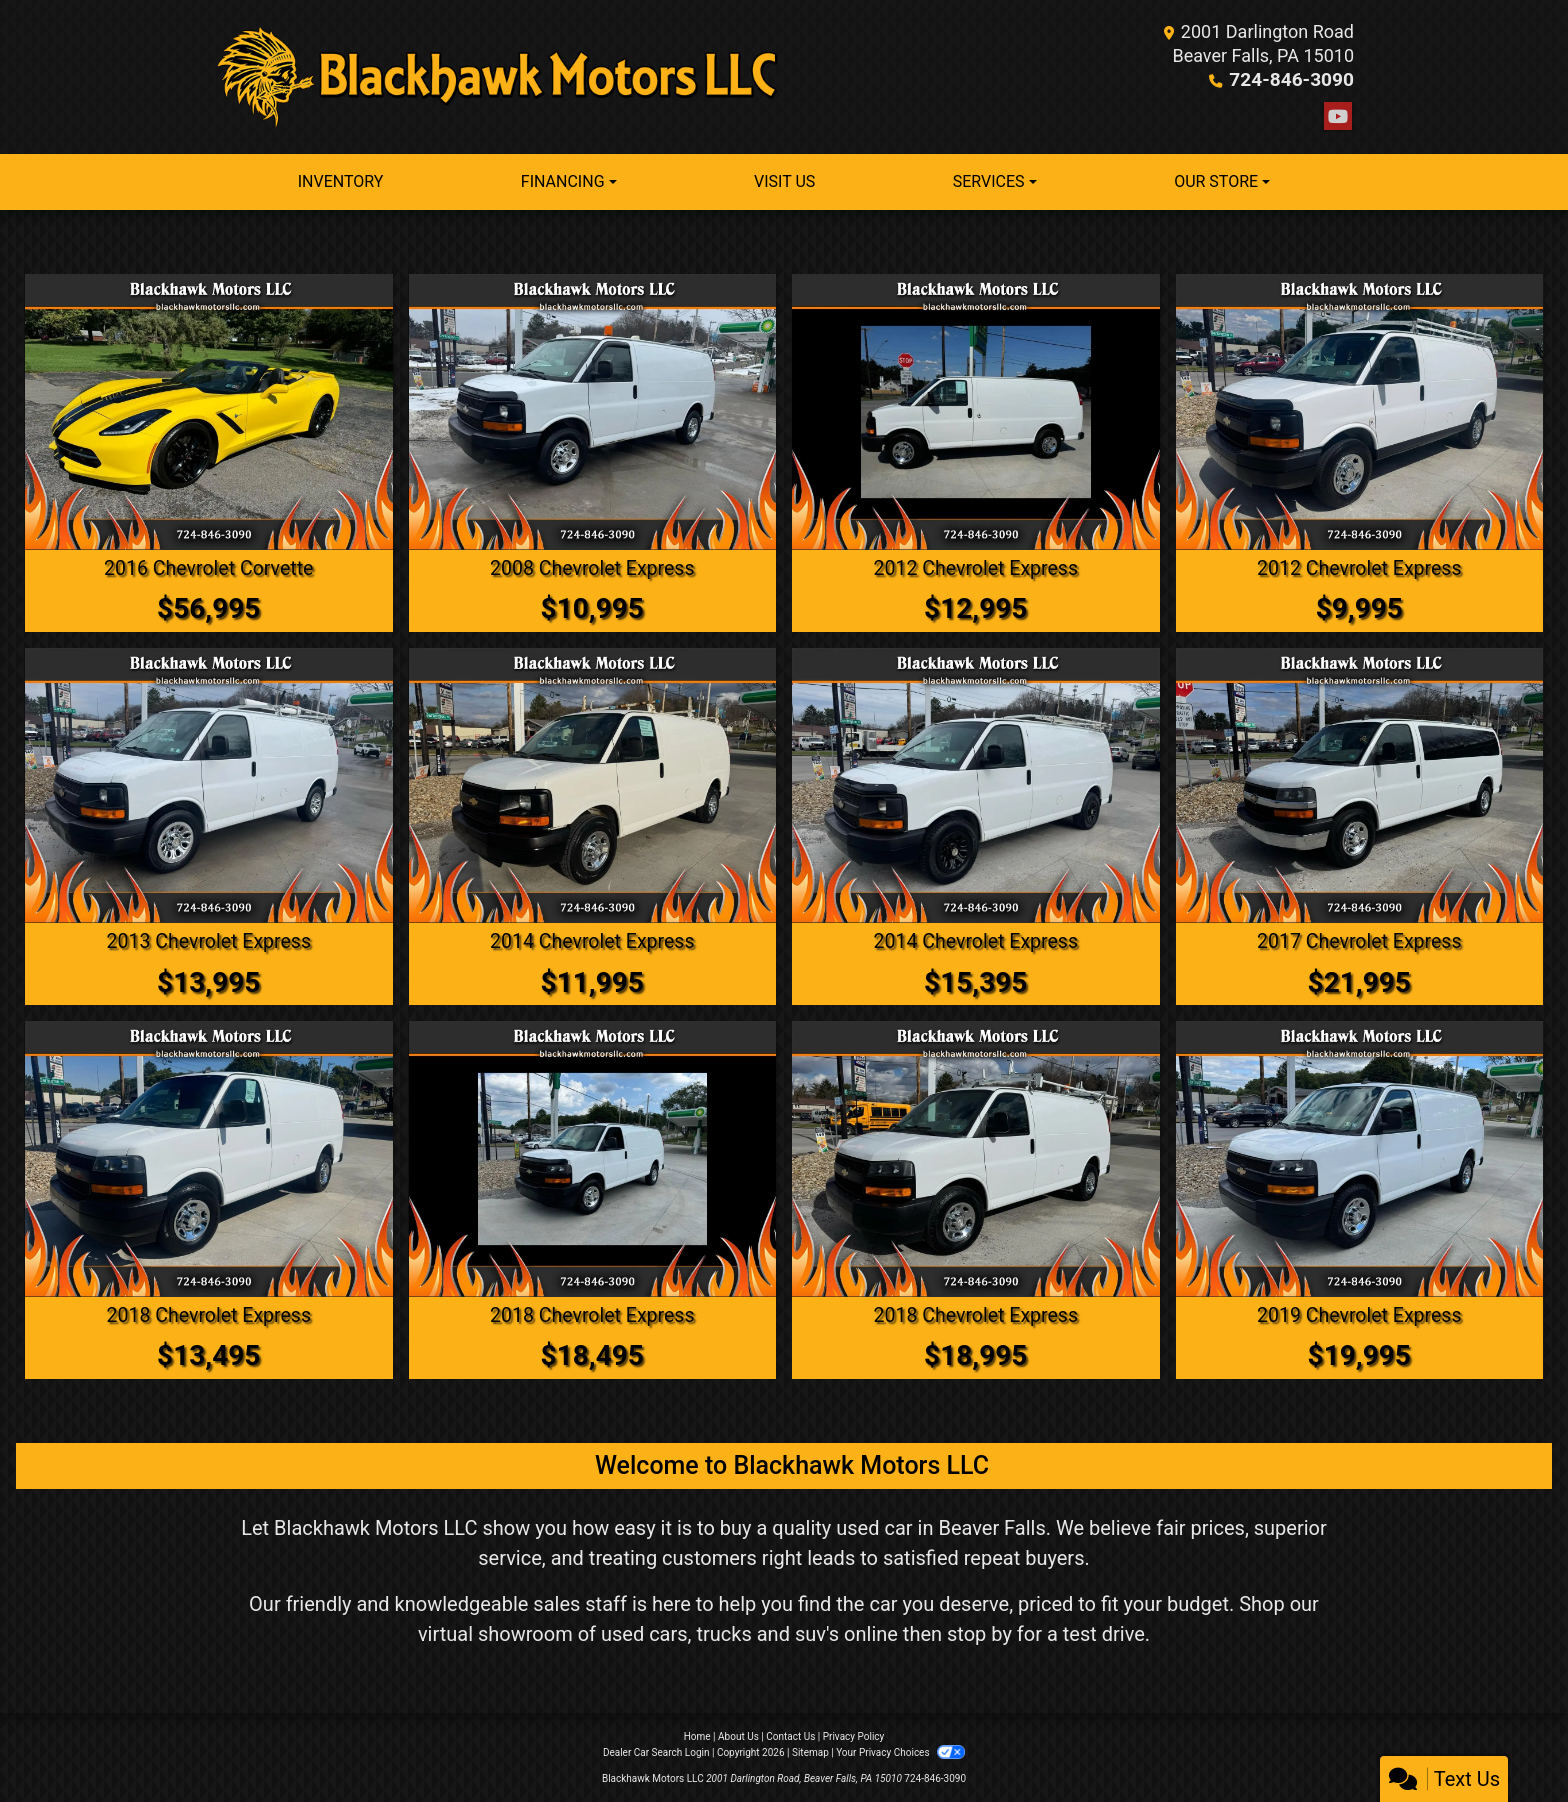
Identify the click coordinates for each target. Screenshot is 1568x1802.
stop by (979, 1633)
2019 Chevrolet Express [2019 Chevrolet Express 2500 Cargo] (1359, 1314)
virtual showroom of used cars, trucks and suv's (628, 1633)
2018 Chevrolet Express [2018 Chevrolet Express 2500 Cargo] (208, 1314)
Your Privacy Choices (900, 1751)
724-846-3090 (1295, 79)
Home (697, 1735)
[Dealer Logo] (499, 77)
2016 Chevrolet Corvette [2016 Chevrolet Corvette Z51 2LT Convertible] (209, 568)
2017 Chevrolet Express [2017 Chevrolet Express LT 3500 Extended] (1359, 941)
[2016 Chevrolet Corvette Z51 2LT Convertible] (209, 412)
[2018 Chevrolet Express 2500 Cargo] (209, 1158)
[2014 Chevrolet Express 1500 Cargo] (976, 785)
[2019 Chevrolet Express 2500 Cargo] (1360, 1158)
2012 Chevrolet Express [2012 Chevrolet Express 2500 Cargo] (975, 568)
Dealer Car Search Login (656, 1751)
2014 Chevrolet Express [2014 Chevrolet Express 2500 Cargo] (592, 941)
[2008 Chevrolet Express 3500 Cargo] (593, 412)
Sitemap (810, 1751)
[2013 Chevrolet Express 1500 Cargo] (209, 785)
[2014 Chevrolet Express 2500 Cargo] (593, 785)
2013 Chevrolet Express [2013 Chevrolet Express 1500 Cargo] (208, 941)
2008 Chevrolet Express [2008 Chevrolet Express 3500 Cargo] (592, 568)
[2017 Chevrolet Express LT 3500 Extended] (1360, 785)
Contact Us (790, 1735)
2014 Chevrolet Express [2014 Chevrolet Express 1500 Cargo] (975, 941)
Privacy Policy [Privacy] (854, 1735)
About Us (738, 1735)
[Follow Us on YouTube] (1338, 117)
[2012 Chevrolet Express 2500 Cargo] (976, 412)
